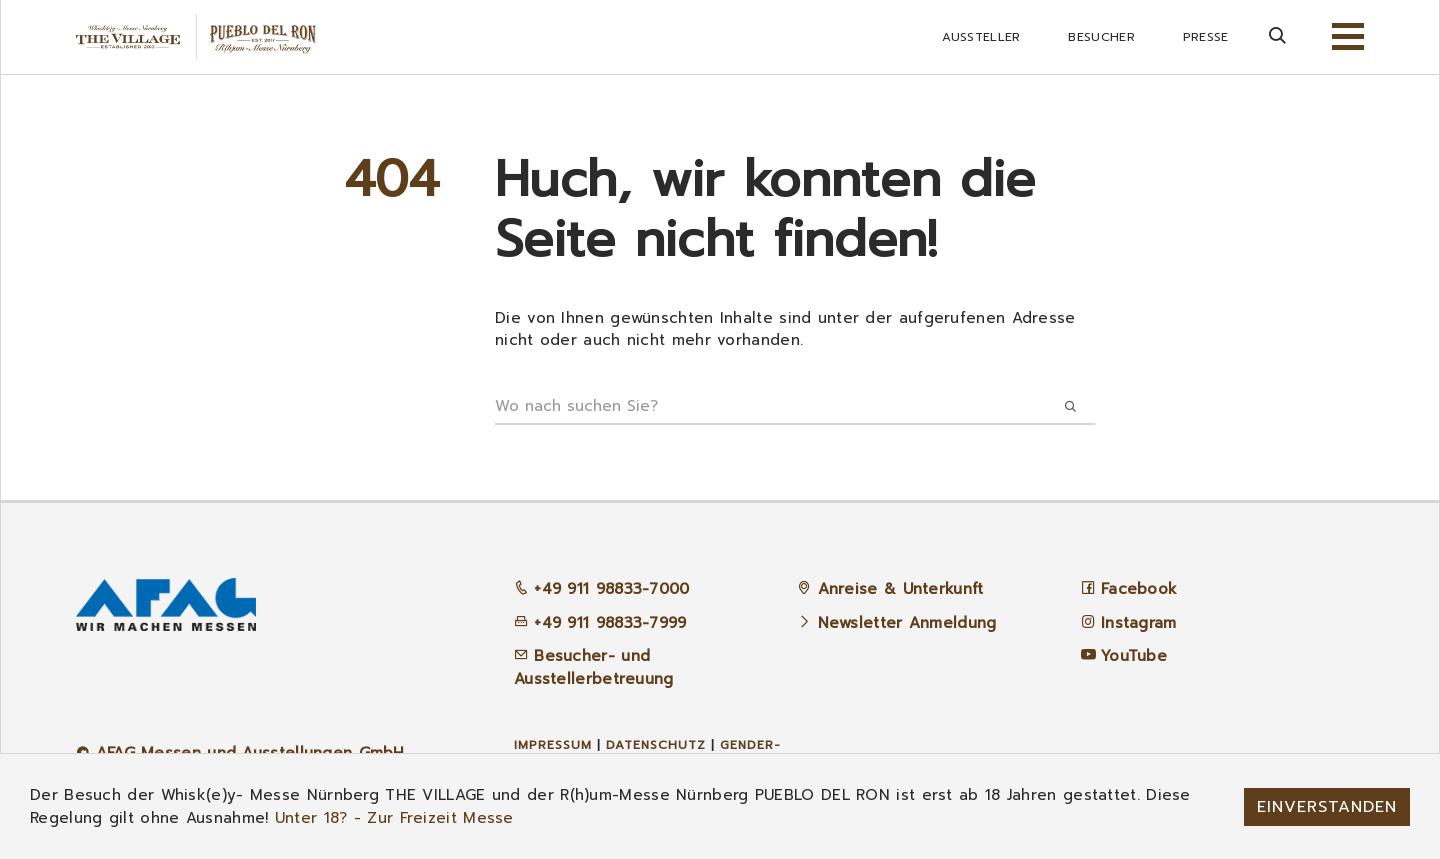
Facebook (1139, 589)
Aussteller (981, 37)
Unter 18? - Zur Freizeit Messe (394, 818)
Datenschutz (656, 745)
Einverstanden (1327, 807)
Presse (1206, 37)
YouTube (1134, 656)
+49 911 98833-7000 (602, 589)
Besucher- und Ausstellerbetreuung (594, 667)
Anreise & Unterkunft (901, 589)
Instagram (1139, 623)
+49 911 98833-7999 (600, 623)
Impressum (553, 745)
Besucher (1101, 37)
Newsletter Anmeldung (907, 623)
